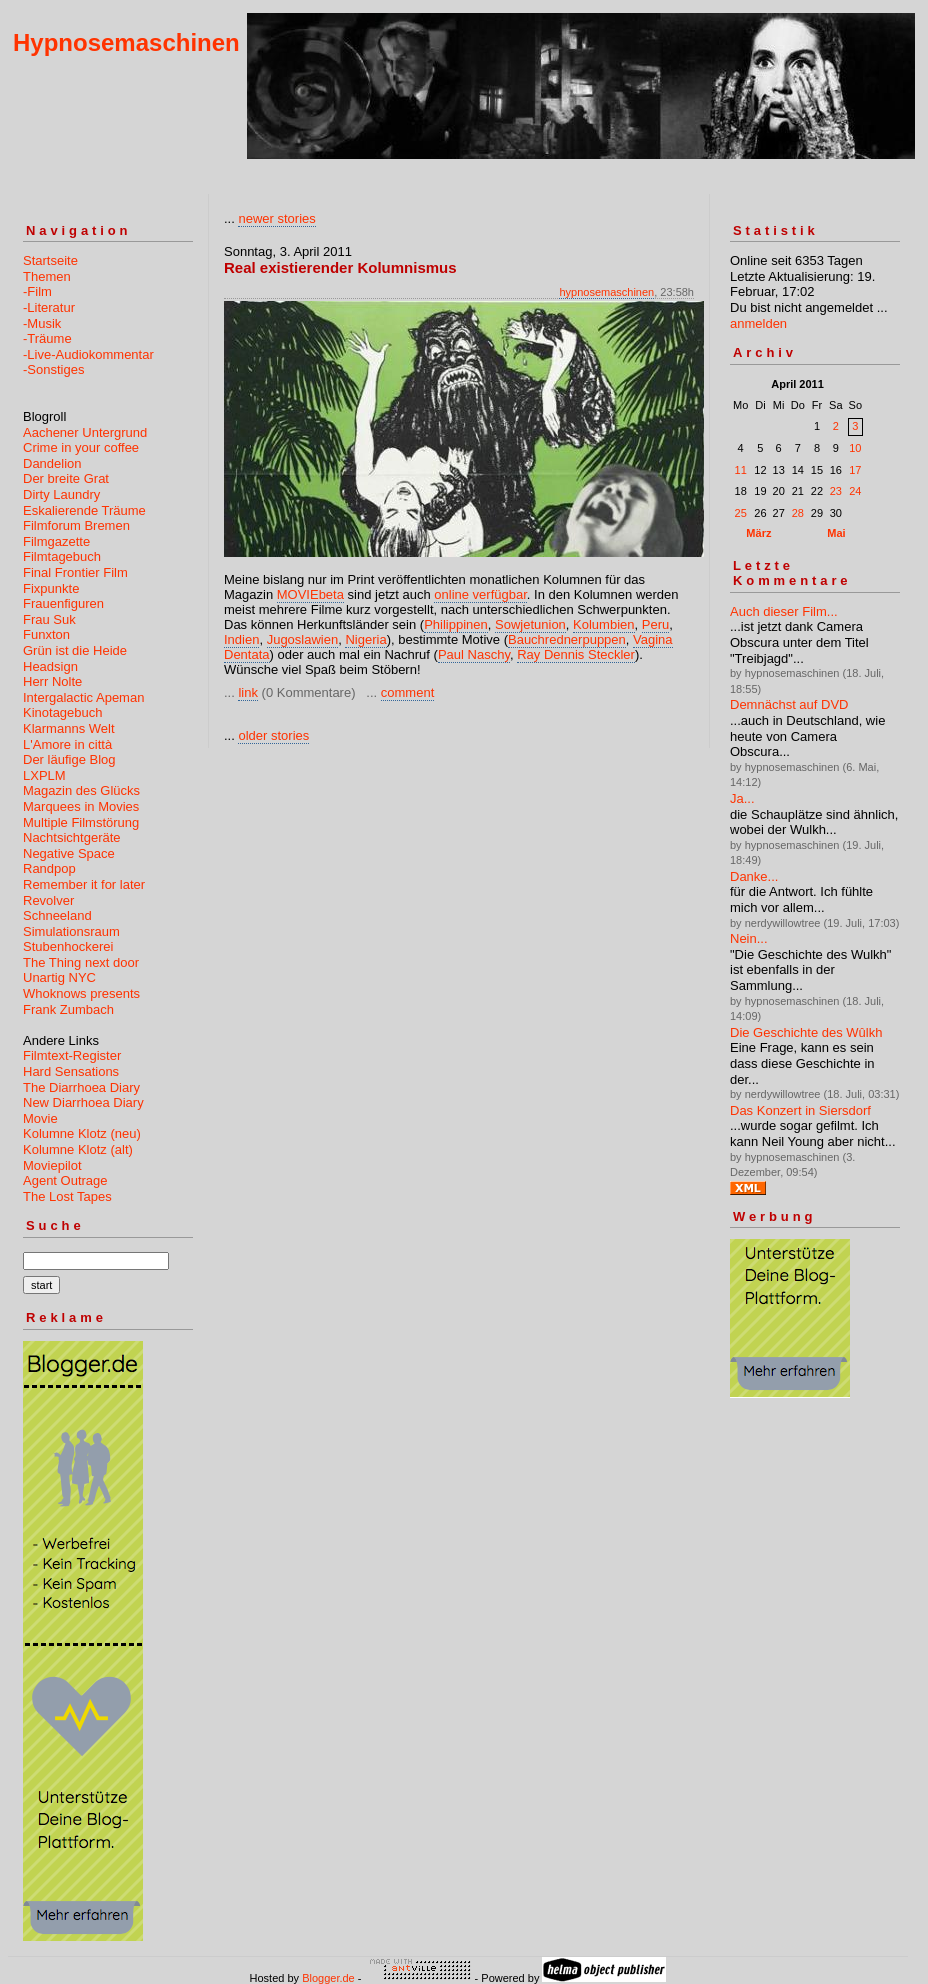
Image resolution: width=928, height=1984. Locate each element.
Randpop (49, 868)
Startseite (50, 260)
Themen (47, 276)
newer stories (276, 218)
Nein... (749, 938)
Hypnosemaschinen (126, 42)
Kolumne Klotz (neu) (82, 1133)
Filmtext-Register (72, 1055)
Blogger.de (328, 1978)
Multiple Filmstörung (81, 822)
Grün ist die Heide (75, 650)
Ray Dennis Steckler (576, 654)
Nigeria (365, 639)
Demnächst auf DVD (789, 704)
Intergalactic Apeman (83, 697)
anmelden (758, 323)
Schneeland (57, 915)
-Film (37, 291)
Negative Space (69, 853)
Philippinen (456, 624)
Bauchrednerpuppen (567, 639)
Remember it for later (84, 884)
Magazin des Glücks (81, 790)
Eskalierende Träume (84, 510)
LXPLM (44, 775)
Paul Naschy (474, 654)
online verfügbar (480, 594)
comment (407, 692)
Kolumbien (603, 624)
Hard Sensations (71, 1071)
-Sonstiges (53, 369)
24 (855, 491)
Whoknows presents (81, 993)
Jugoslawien (303, 639)
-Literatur (49, 307)
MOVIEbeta (310, 594)
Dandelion (52, 463)
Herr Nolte (52, 681)
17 (855, 470)
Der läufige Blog (69, 759)
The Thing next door (81, 962)
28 (798, 513)
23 (836, 491)
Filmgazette (56, 541)
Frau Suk (49, 619)
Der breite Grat (66, 478)
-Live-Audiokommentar (88, 354)
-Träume (47, 338)
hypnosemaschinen (606, 292)
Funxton (46, 634)
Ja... (742, 798)
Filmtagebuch (62, 556)
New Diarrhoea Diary (83, 1102)
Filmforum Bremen (76, 525)
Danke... (754, 876)
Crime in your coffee (81, 447)
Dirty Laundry (61, 494)
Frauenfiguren (63, 603)
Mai (836, 533)
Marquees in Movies (81, 806)
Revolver (48, 900)
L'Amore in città (67, 744)
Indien (241, 639)
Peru (655, 624)
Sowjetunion (530, 624)
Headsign (50, 666)
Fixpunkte (51, 588)
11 (741, 470)
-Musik (42, 323)
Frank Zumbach (68, 1009)
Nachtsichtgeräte (72, 837)
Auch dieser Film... (784, 611)
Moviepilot (52, 1165)
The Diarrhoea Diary (81, 1087)
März (758, 533)
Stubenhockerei (68, 946)
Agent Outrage (65, 1180)
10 (855, 448)
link (248, 692)
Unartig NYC (59, 977)
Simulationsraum (71, 931)
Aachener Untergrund (85, 432)
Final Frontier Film (75, 572)
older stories (273, 735)
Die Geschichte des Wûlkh (806, 1032)
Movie (40, 1118)
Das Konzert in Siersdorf (800, 1110)
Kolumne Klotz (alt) (78, 1149)
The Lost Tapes (67, 1196)
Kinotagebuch (63, 712)
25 (741, 513)
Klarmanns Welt (69, 728)
